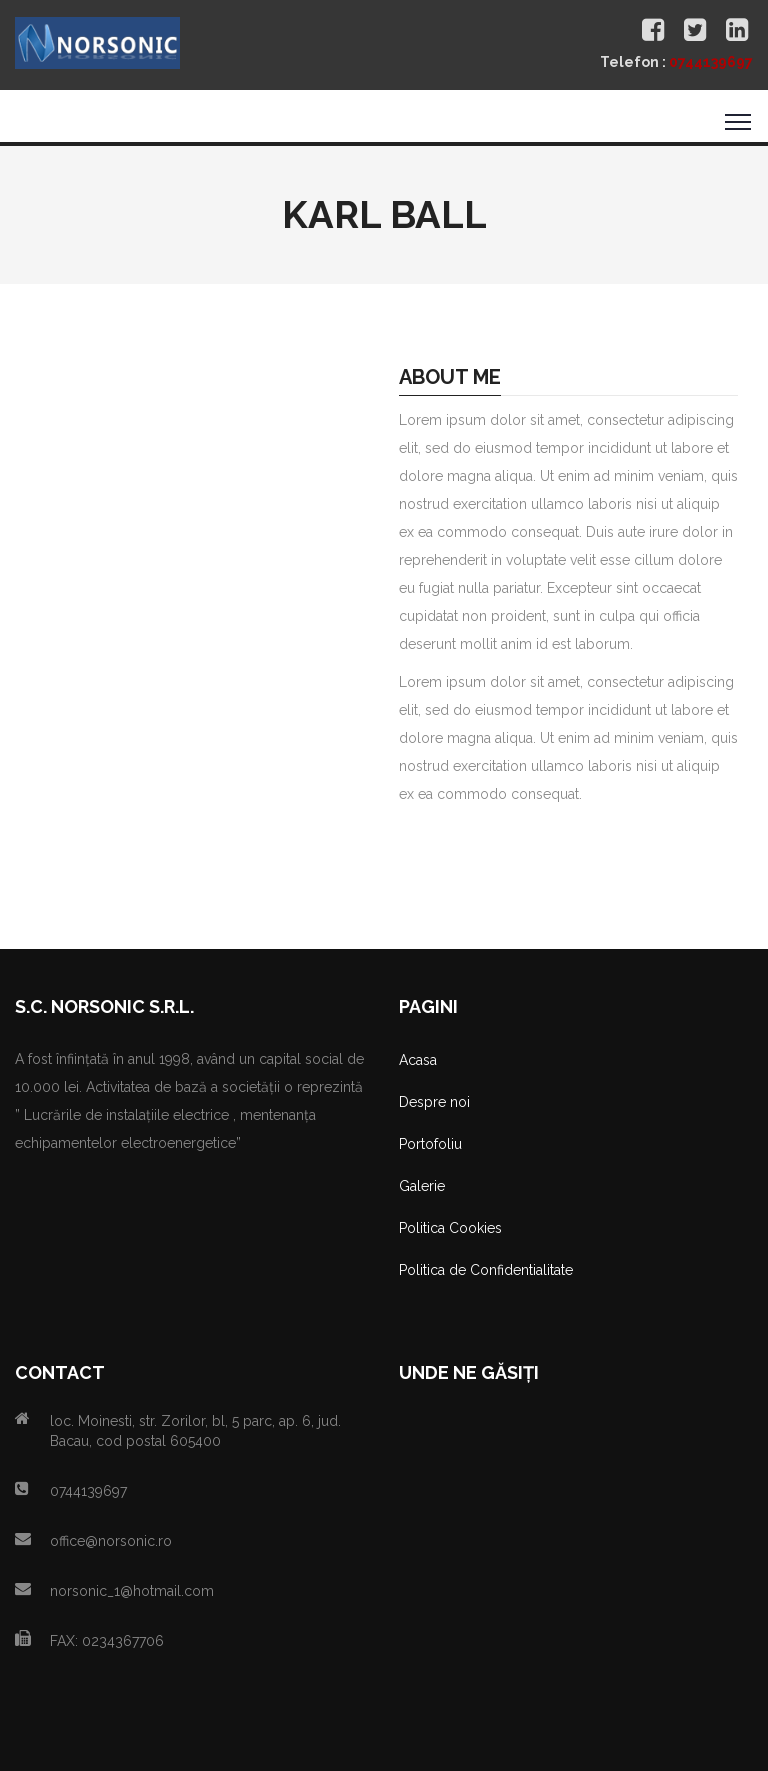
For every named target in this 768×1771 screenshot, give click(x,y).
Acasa (418, 1060)
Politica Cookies (450, 1228)
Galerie (422, 1186)
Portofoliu (430, 1144)
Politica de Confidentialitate (486, 1270)
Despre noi (434, 1102)
